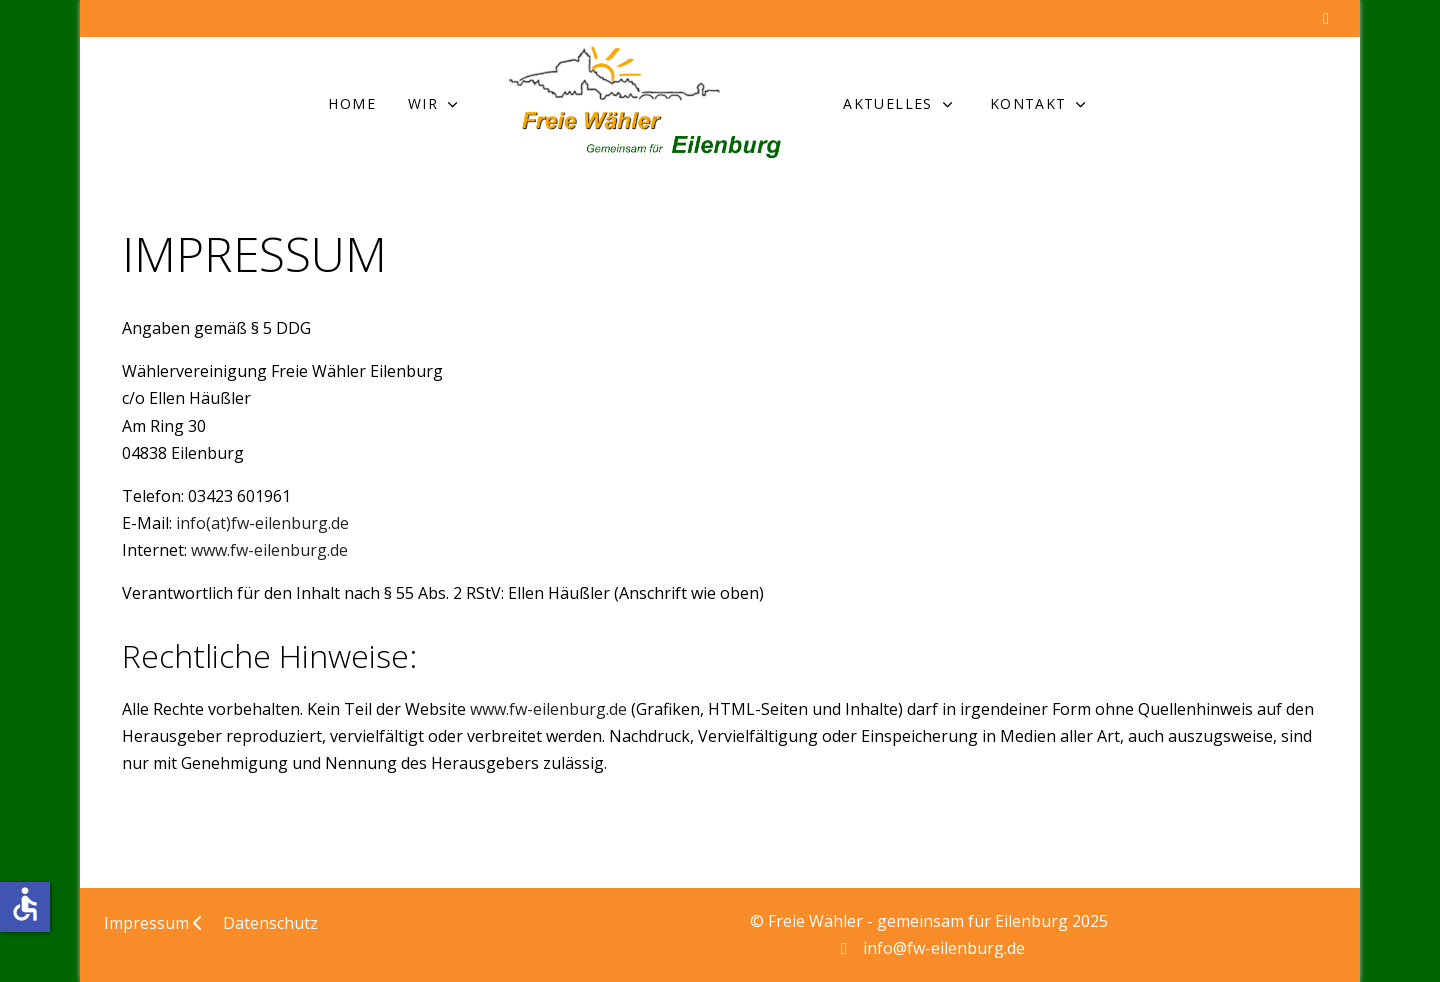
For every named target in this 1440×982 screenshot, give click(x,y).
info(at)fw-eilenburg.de (262, 523)
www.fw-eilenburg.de (269, 550)
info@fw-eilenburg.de (944, 948)
